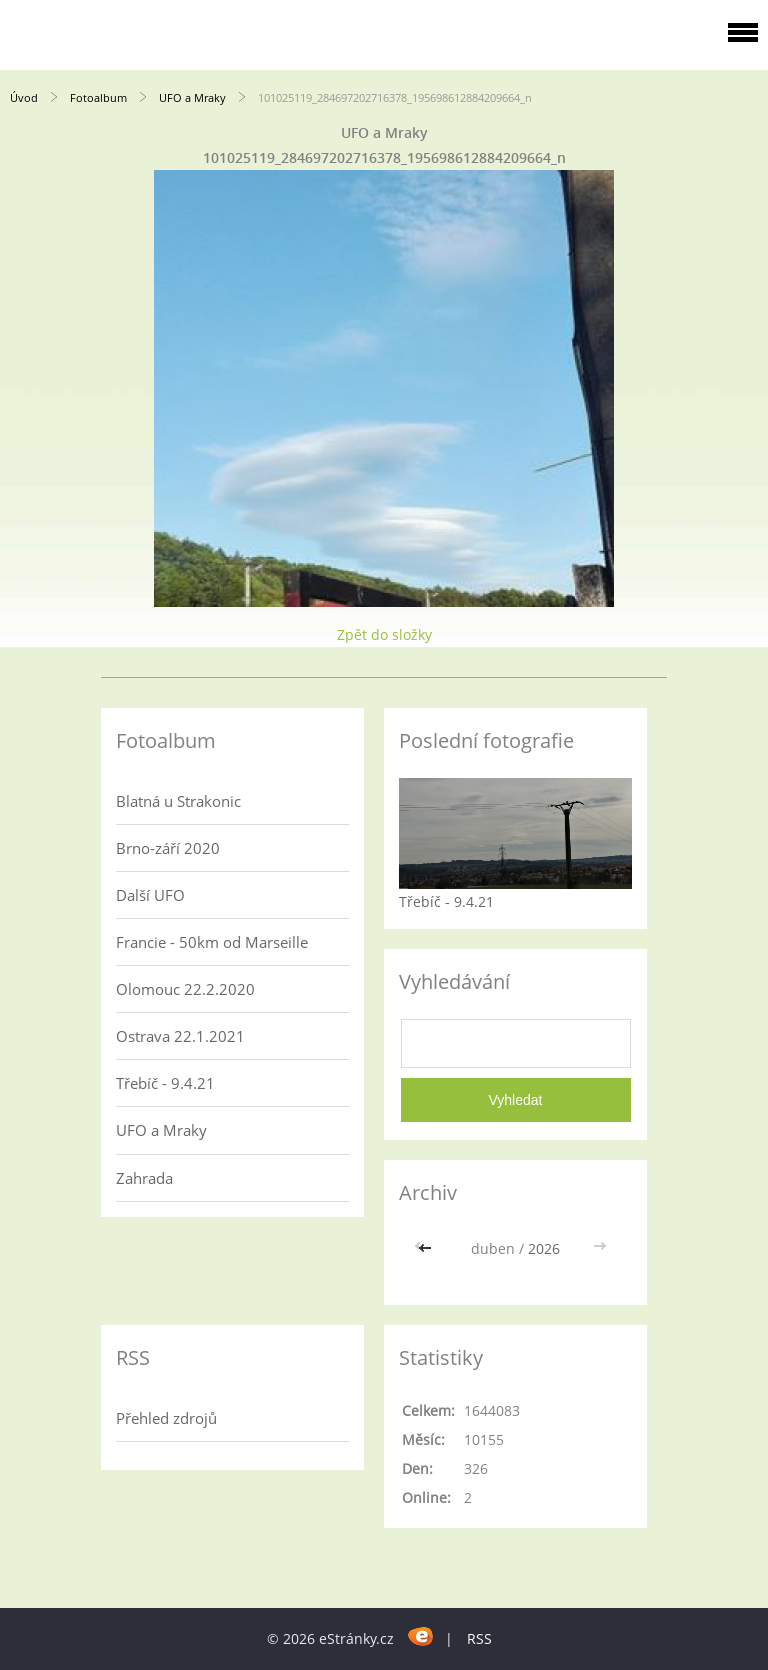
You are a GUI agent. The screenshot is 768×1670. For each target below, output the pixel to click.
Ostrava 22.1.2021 (180, 1036)
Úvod (24, 97)
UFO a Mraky (192, 97)
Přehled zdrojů (166, 1418)
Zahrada (144, 1178)
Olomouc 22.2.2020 (185, 989)
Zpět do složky (384, 634)
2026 (544, 1248)
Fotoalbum (98, 97)
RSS (479, 1638)
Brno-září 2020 (168, 848)
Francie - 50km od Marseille (212, 942)
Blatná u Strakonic (178, 801)
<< (427, 1248)
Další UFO (150, 895)
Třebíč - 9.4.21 (165, 1083)
